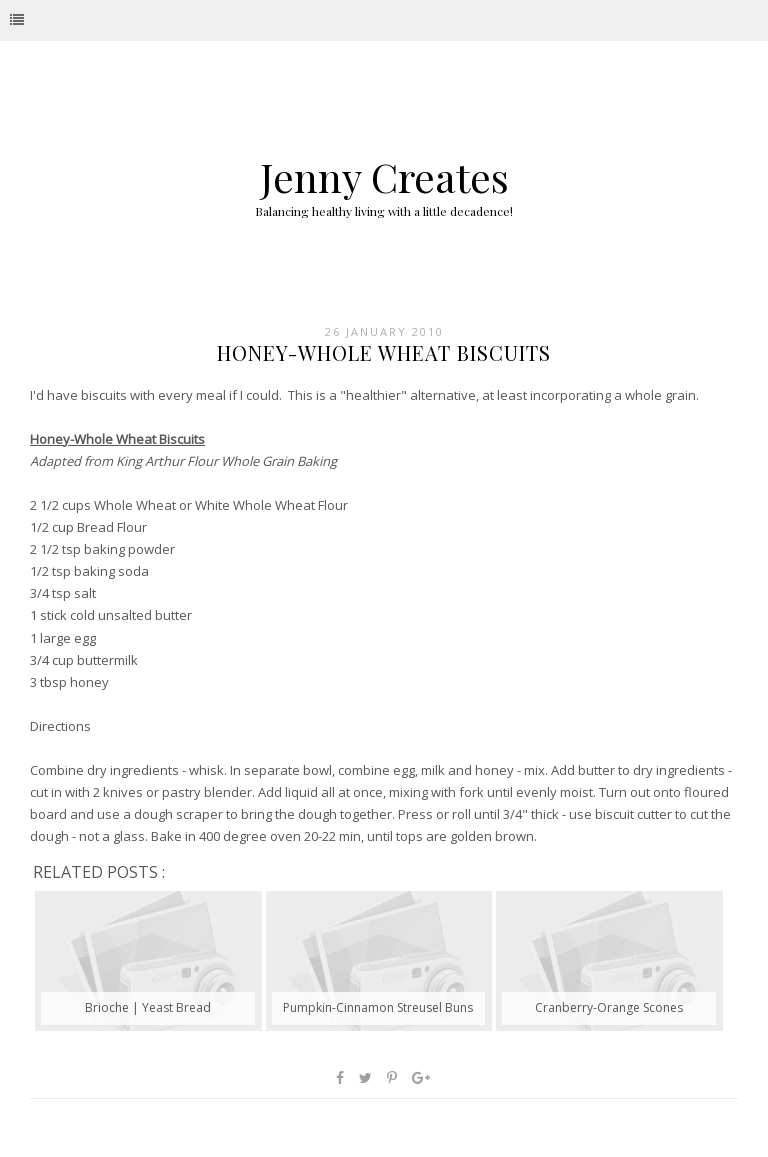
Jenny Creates (384, 176)
